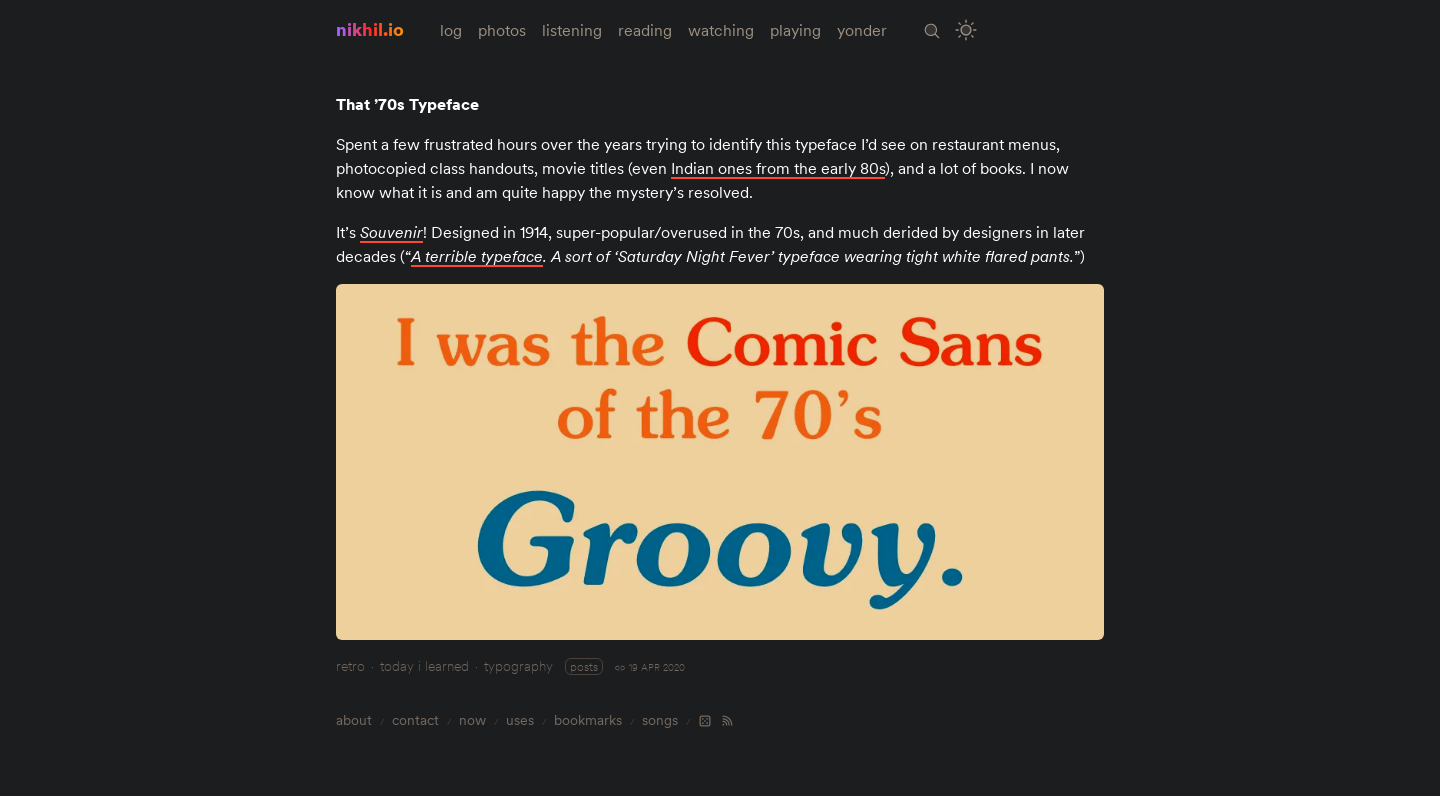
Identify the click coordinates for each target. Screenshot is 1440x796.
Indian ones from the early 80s (778, 168)
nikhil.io (370, 29)
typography (518, 666)
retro (350, 666)
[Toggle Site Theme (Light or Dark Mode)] (966, 30)
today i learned (424, 666)
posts (584, 666)
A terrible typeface (477, 256)
